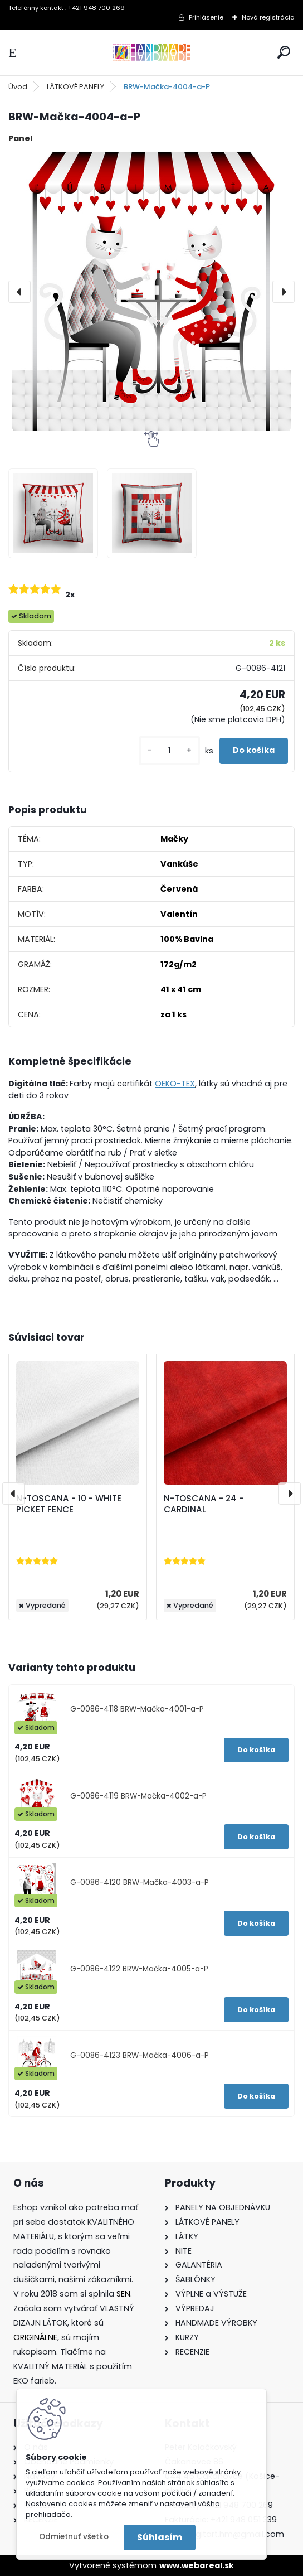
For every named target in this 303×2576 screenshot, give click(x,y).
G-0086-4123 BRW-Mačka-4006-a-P (139, 2055)
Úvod (17, 86)
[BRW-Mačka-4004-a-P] (151, 291)
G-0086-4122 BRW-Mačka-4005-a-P (139, 1969)
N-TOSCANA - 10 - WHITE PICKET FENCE (68, 1504)
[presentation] (19, 292)
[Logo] (151, 52)
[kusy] (169, 751)
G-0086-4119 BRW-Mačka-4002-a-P (138, 1796)
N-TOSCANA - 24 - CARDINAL (203, 1504)
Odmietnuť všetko (74, 2536)
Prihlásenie (206, 17)
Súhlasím (159, 2537)
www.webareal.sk (196, 2565)
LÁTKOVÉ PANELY (75, 86)
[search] (284, 52)
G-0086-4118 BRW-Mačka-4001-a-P (137, 1709)
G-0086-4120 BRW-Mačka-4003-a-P (139, 1882)
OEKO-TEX (175, 1083)
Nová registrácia (268, 17)
